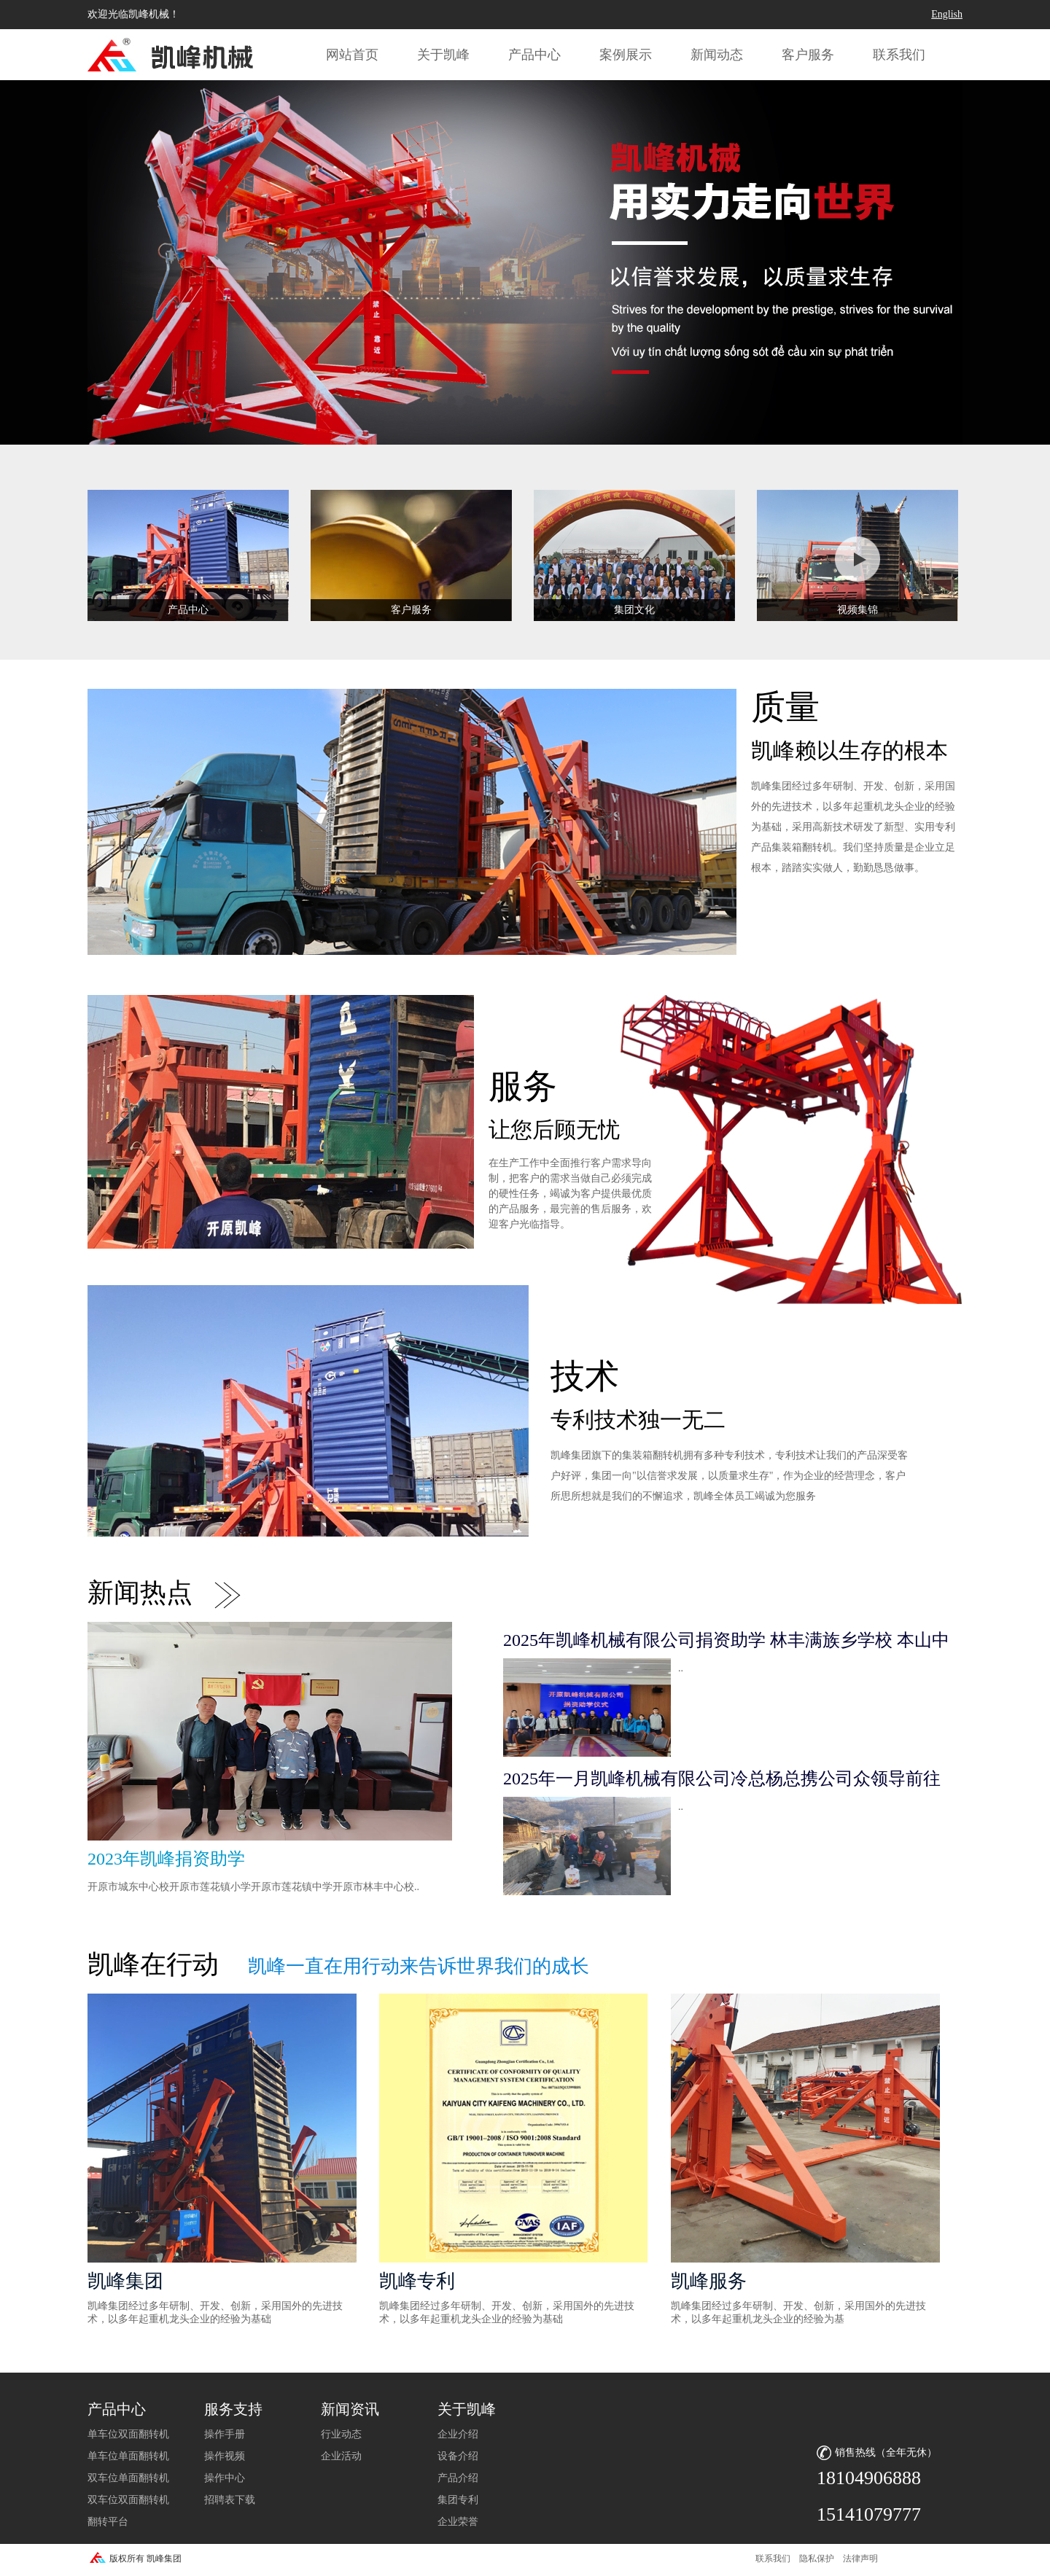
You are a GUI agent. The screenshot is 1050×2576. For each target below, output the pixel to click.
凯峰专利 (417, 2281)
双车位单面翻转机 (128, 2477)
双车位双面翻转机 (128, 2499)
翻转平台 (108, 2521)
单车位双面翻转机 (128, 2434)
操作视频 (224, 2456)
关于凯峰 (443, 54)
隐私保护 (816, 2558)
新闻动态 (717, 54)
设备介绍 (458, 2456)
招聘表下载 (229, 2499)
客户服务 (808, 54)
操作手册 (224, 2434)
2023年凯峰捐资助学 (166, 1858)
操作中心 (224, 2477)
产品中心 (534, 54)
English (946, 14)
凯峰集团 (125, 2281)
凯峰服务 (709, 2281)
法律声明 (860, 2558)
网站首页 (352, 54)
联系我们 (899, 54)
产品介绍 (458, 2477)
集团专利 (458, 2499)
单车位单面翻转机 (128, 2456)
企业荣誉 (458, 2521)
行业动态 (341, 2434)
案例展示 (625, 54)
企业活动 (341, 2456)
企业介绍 (458, 2434)
